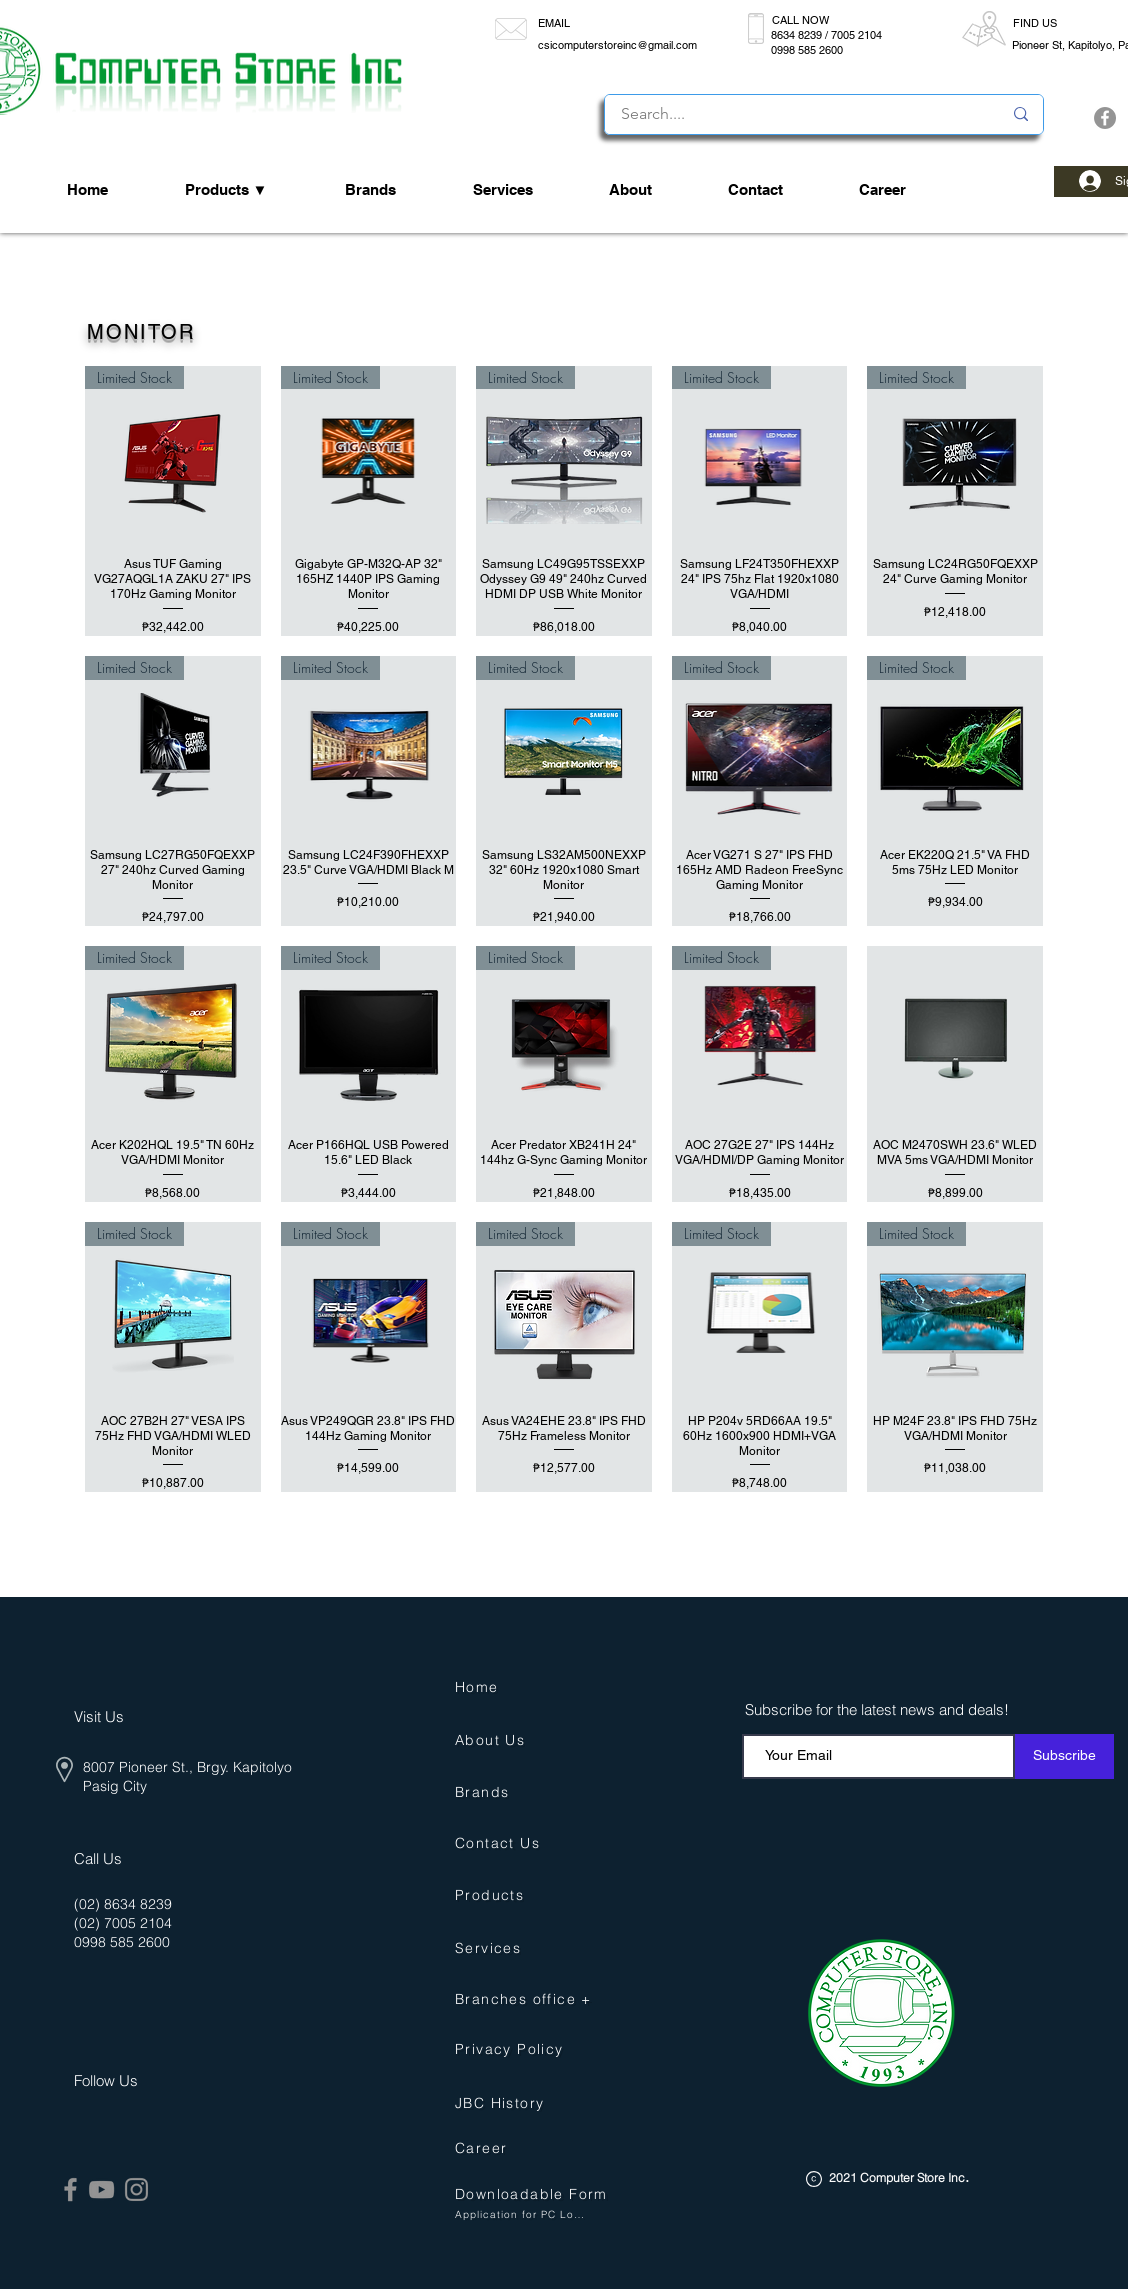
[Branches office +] (533, 1999)
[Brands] (486, 1792)
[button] (533, 2194)
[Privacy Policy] (518, 2049)
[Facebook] (1105, 118)
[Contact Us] (504, 1843)
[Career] (536, 2148)
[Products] (496, 1895)
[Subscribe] (1064, 1756)
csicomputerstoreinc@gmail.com (617, 45)
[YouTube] (101, 2189)
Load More (564, 1549)
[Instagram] (136, 2189)
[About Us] (496, 1740)
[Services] (493, 1948)
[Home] (481, 1687)
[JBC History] (508, 2103)
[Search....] (796, 114)
